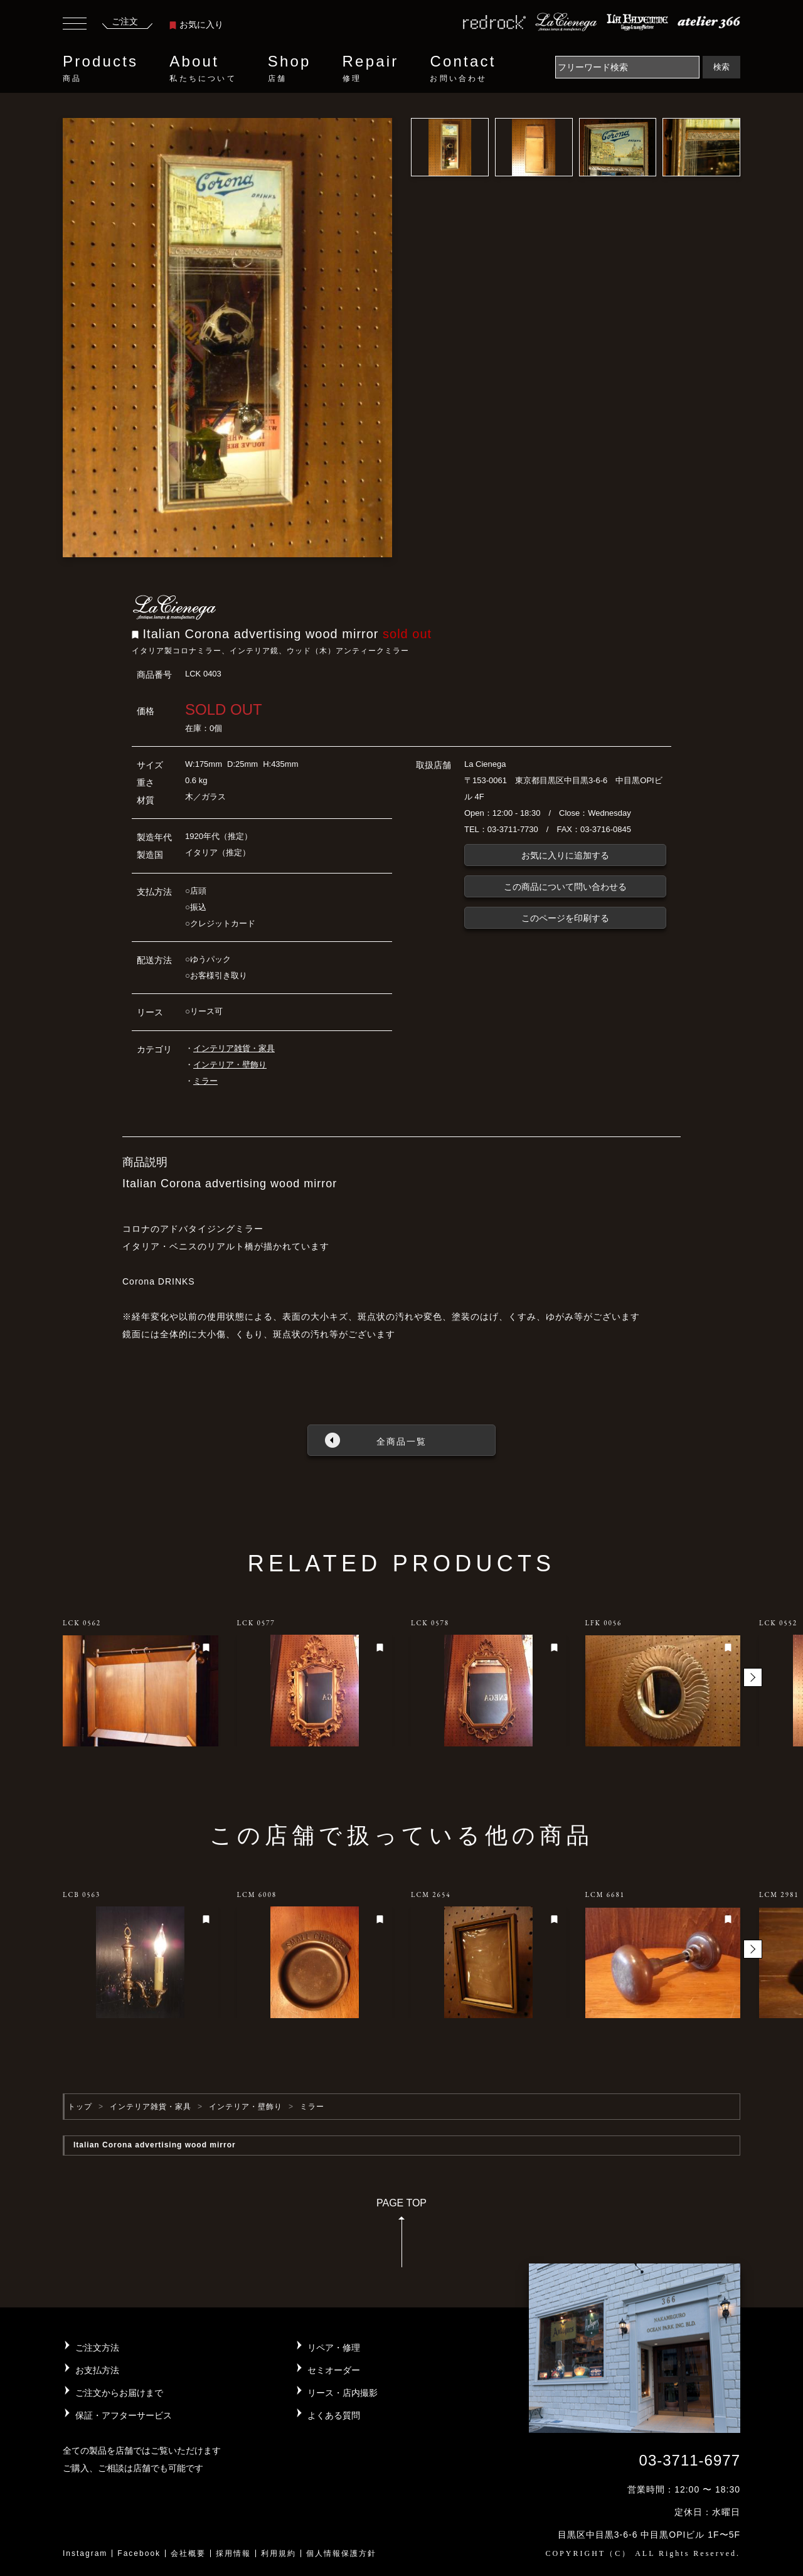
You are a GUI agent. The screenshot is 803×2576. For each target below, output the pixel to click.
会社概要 (188, 2553)
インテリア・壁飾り (230, 1064)
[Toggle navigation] (75, 25)
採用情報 (233, 2553)
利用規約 (278, 2553)
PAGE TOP (401, 2237)
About (202, 68)
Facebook (139, 2553)
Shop (289, 68)
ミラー (205, 1081)
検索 (721, 67)
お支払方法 (97, 2370)
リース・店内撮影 (342, 2393)
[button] (752, 1677)
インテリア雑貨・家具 (234, 1048)
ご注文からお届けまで (119, 2393)
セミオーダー (333, 2370)
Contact (463, 68)
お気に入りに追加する (565, 855)
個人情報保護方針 (341, 2553)
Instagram (85, 2553)
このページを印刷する (565, 918)
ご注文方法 (97, 2348)
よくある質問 (333, 2415)
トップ (80, 2106)
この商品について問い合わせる (565, 887)
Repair (371, 68)
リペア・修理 (333, 2348)
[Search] (627, 67)
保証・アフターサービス (123, 2415)
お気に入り (196, 24)
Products (100, 68)
